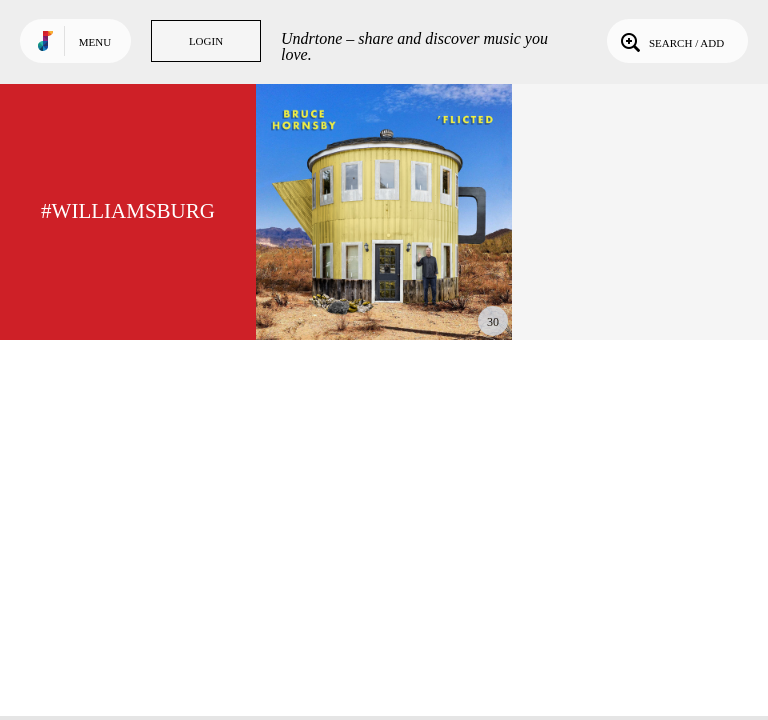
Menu (95, 42)
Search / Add (670, 41)
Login (206, 41)
